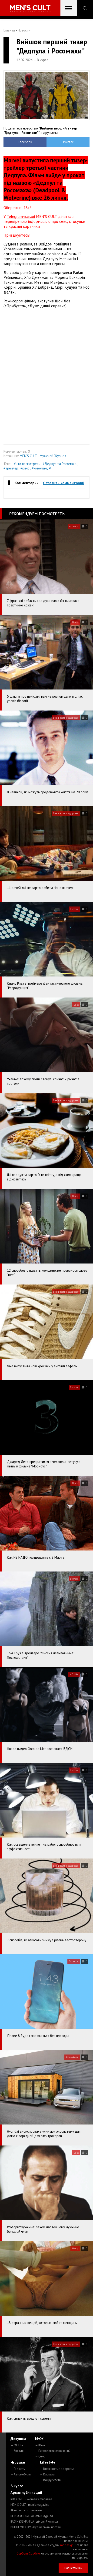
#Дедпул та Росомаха (59, 464)
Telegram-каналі (21, 216)
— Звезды (17, 2451)
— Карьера (47, 2474)
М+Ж (39, 2438)
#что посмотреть (27, 464)
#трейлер (10, 468)
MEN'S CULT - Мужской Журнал (43, 456)
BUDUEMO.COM (35, 2527)
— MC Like (16, 2445)
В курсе (16, 2485)
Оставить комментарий (63, 482)
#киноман (39, 468)
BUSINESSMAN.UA (34, 2522)
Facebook (25, 142)
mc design (66, 2545)
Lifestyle (47, 2462)
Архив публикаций (26, 2492)
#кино (25, 468)
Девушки (18, 2438)
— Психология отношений (52, 2451)
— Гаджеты (18, 2469)
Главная (9, 30)
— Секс (40, 2456)
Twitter (68, 142)
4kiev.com (26, 2510)
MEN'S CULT (29, 2505)
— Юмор (40, 2445)
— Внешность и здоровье (57, 2469)
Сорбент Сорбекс (28, 2553)
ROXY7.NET (31, 2499)
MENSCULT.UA (31, 2516)
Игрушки (17, 2462)
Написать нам (73, 2568)
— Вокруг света (50, 2480)
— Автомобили (20, 2474)
